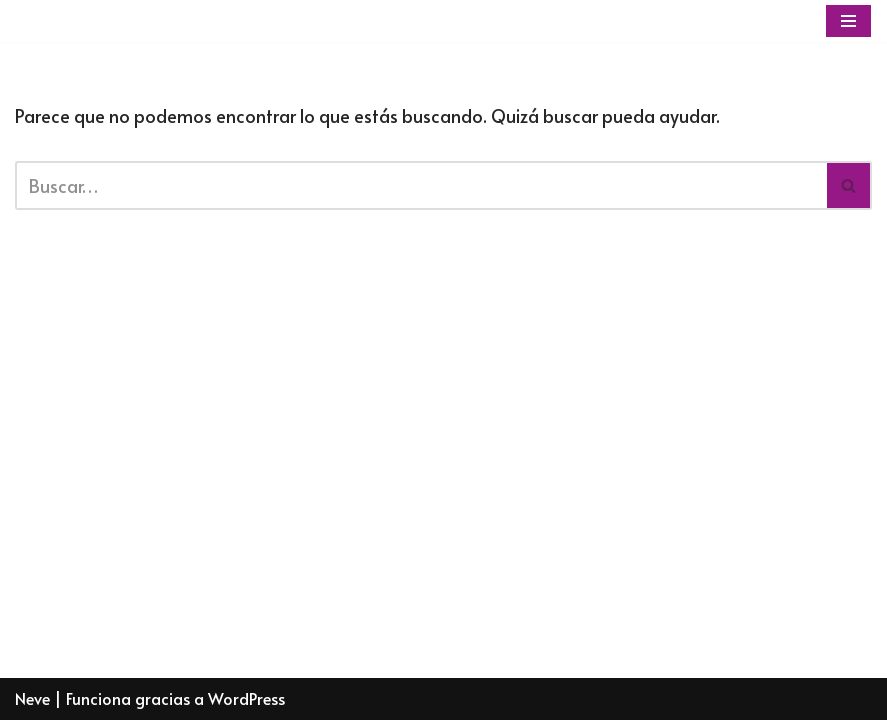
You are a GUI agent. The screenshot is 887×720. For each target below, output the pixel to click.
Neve (32, 698)
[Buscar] (421, 185)
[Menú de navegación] (848, 21)
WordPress (246, 698)
